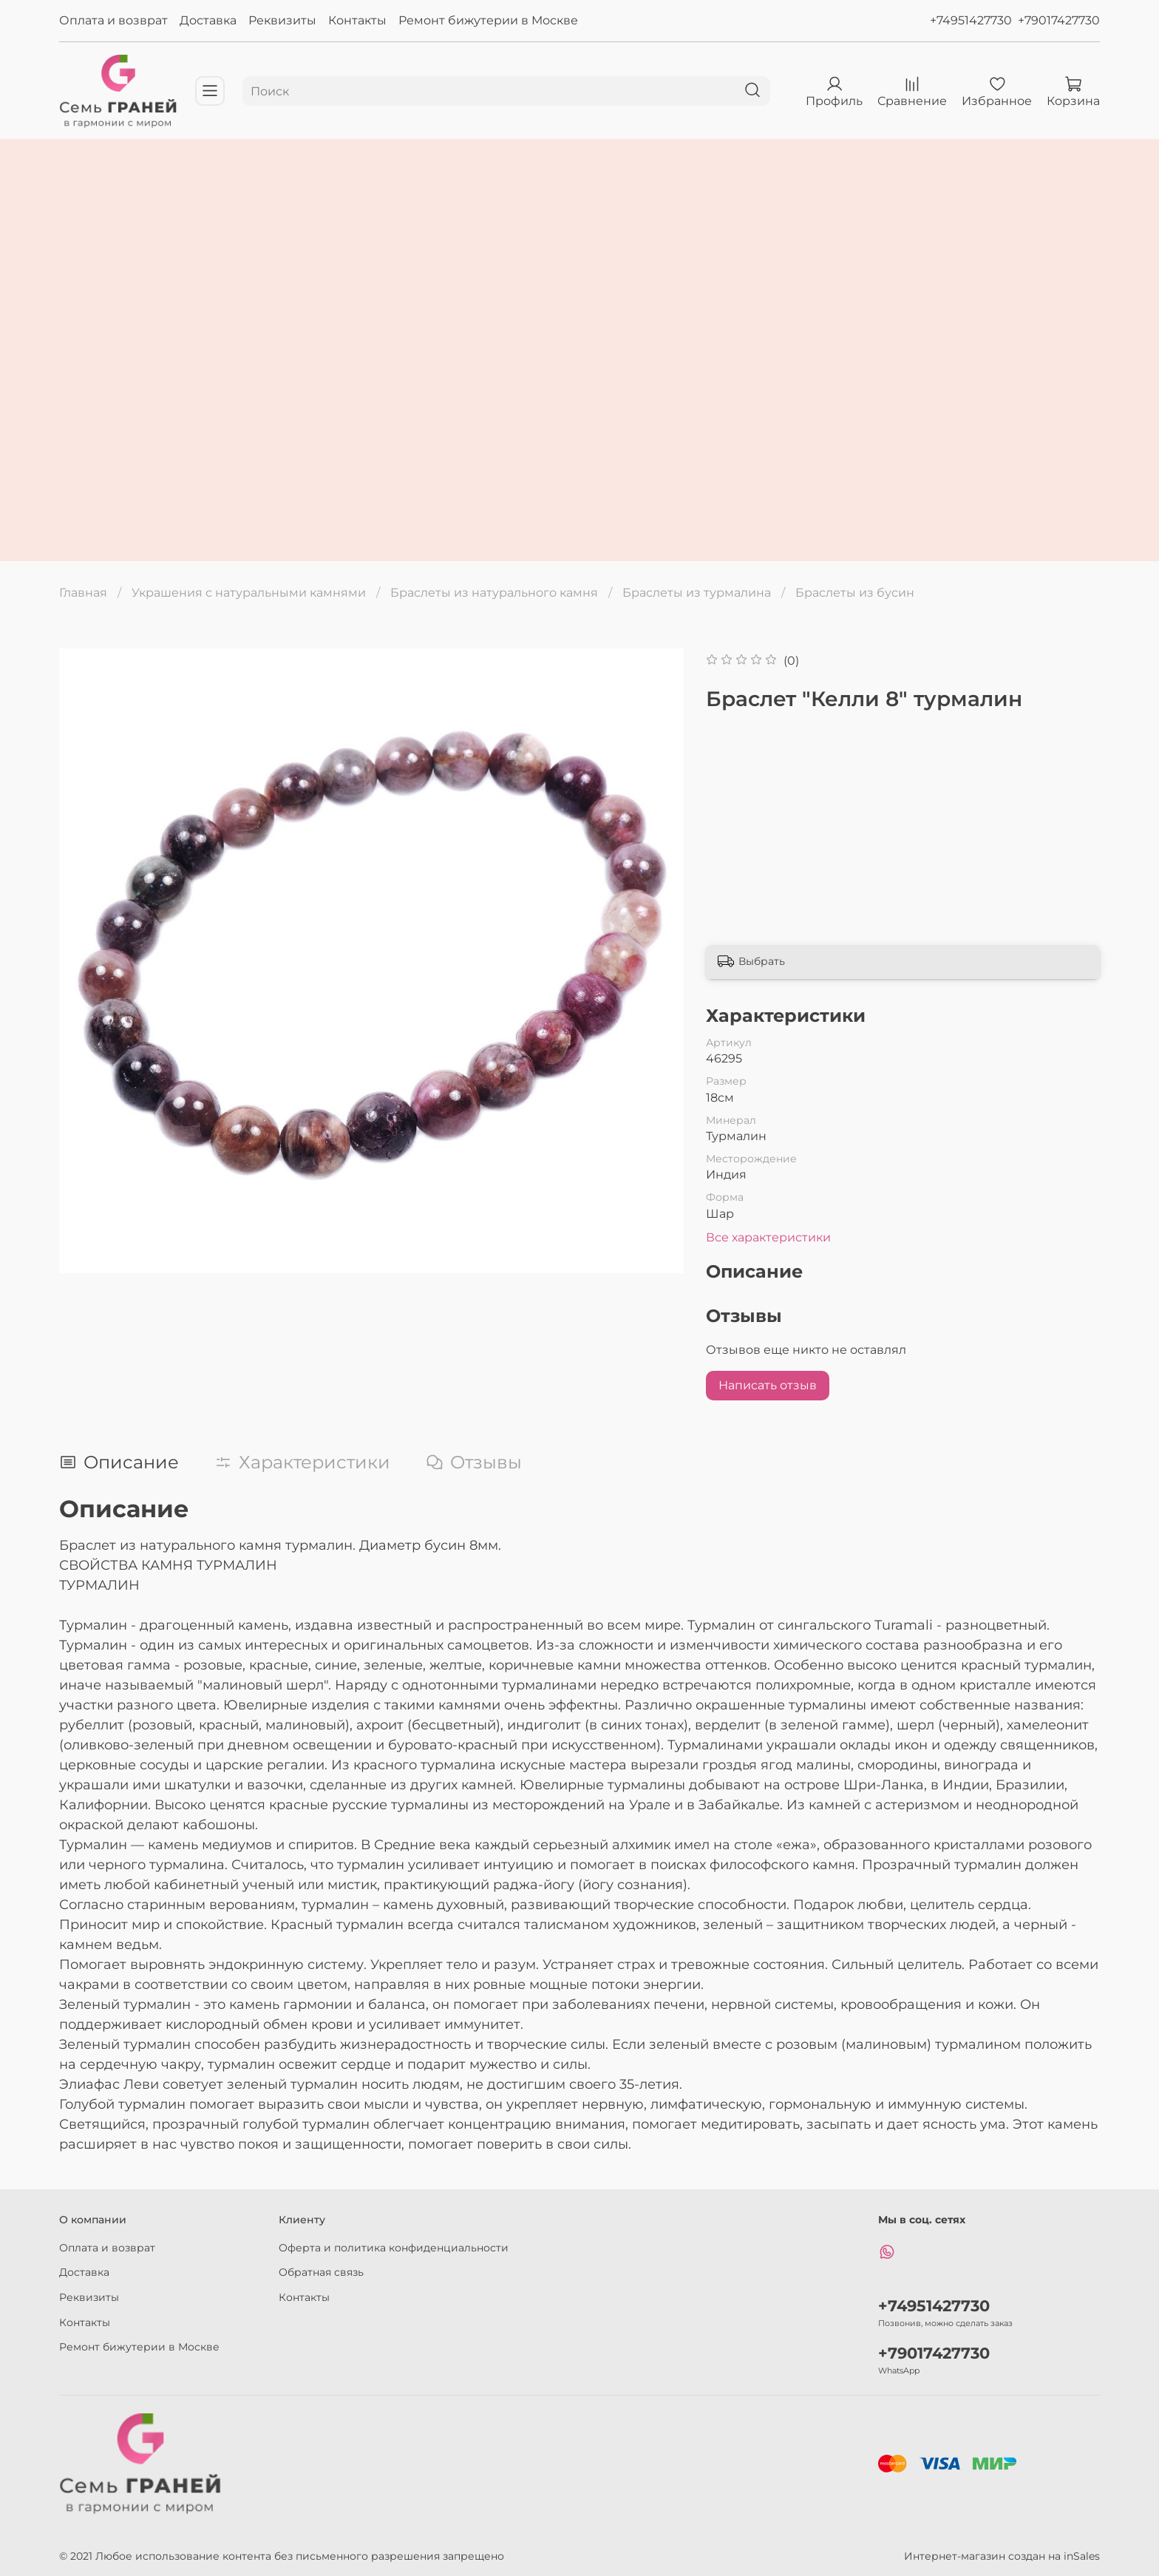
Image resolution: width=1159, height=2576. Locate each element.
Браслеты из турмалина (696, 593)
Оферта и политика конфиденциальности (394, 2247)
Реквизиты (282, 20)
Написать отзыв (767, 1385)
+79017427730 (1059, 20)
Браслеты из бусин (854, 593)
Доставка (208, 20)
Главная (83, 593)
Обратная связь (321, 2272)
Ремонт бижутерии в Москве (488, 20)
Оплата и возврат (113, 20)
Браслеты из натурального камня (494, 593)
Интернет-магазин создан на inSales (1002, 2556)
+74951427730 (971, 20)
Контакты (357, 20)
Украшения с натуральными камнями (249, 593)
